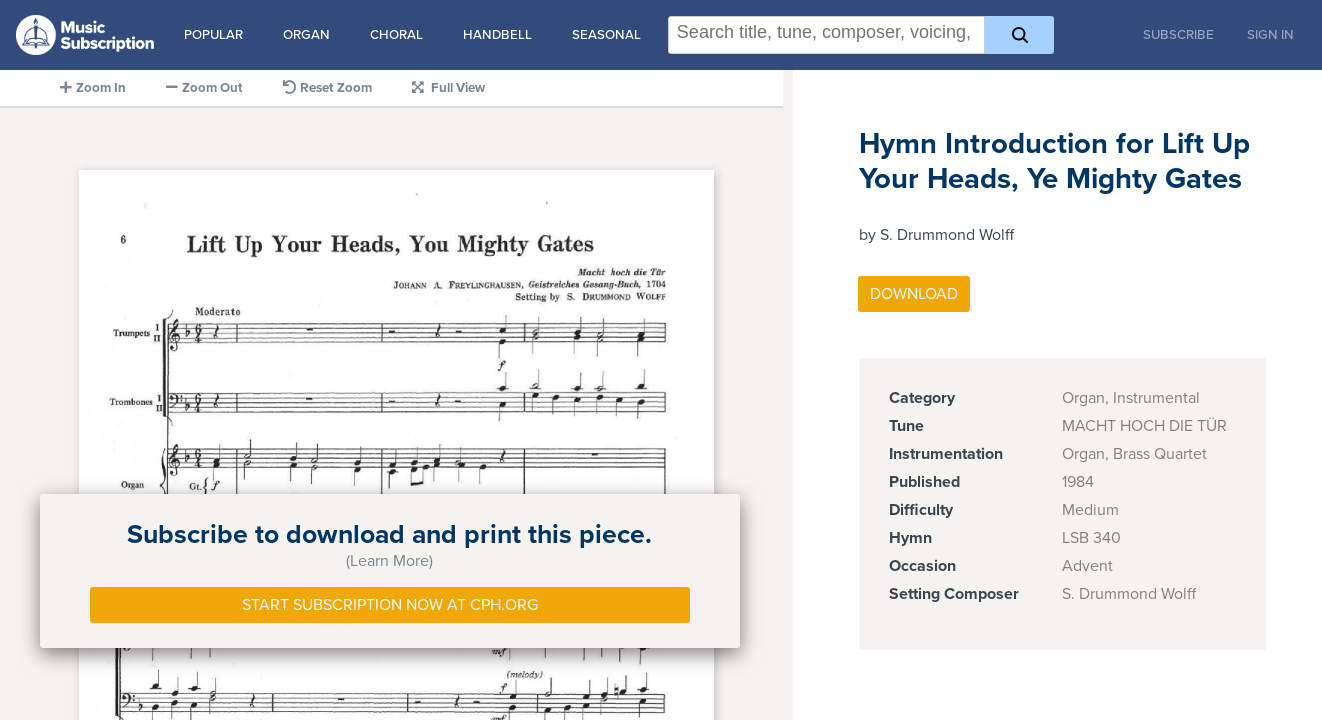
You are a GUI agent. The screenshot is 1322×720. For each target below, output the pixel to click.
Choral (396, 35)
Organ (306, 35)
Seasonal (606, 35)
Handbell (497, 35)
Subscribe (1178, 35)
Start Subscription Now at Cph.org (390, 605)
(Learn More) (389, 561)
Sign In (1270, 35)
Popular (213, 35)
